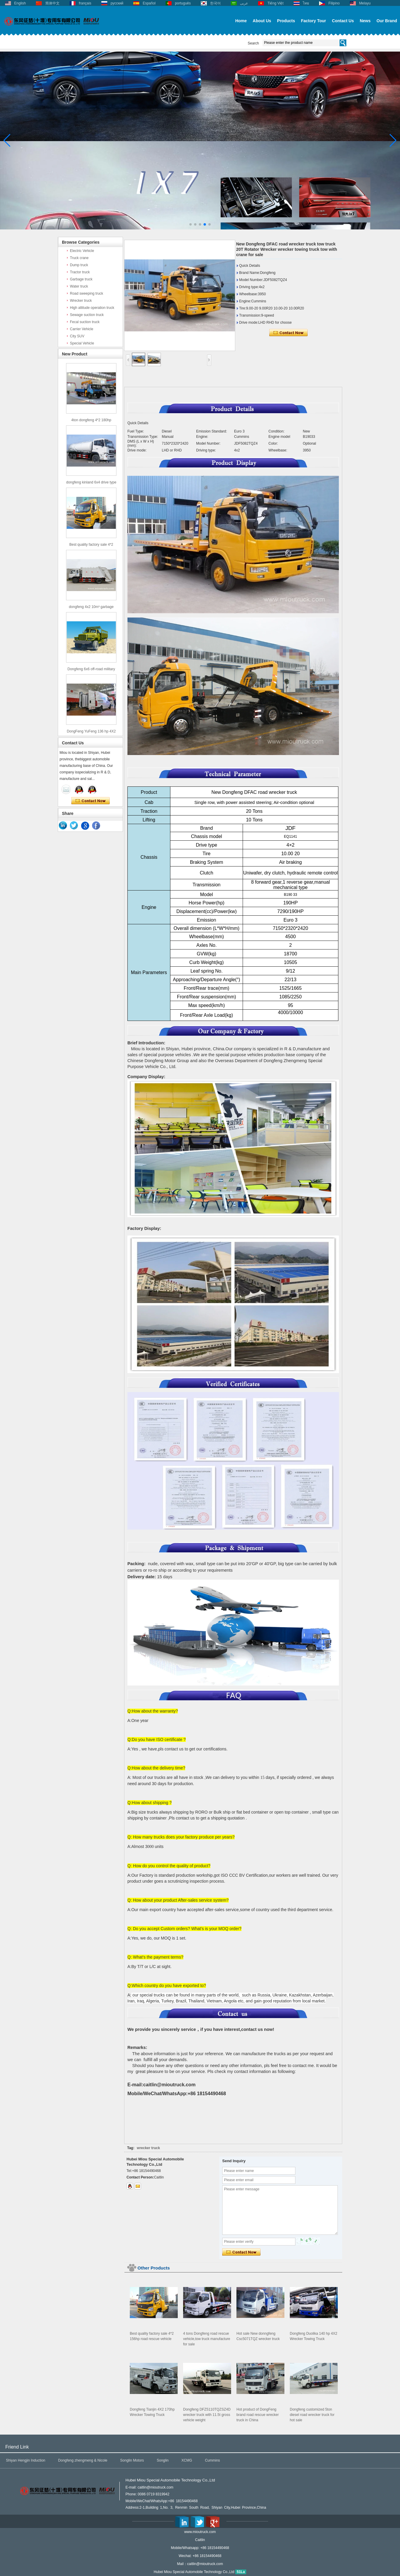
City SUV (77, 336)
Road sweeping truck (86, 293)
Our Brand (387, 20)
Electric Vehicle (82, 251)
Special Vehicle (82, 343)
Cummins (212, 2460)
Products (286, 20)
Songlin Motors (132, 2460)
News (365, 20)
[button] (190, 224)
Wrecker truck (81, 301)
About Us (262, 20)
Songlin (163, 2460)
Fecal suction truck (85, 322)
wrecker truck (148, 2148)
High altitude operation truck (92, 308)
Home (241, 20)
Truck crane (79, 258)
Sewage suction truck (87, 315)
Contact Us (343, 20)
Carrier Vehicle (81, 329)
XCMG (186, 2460)
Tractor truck (80, 272)
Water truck (79, 286)
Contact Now (90, 801)
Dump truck (79, 265)
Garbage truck (81, 279)
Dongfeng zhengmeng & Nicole (82, 2460)
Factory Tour (313, 20)
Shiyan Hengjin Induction (25, 2460)
